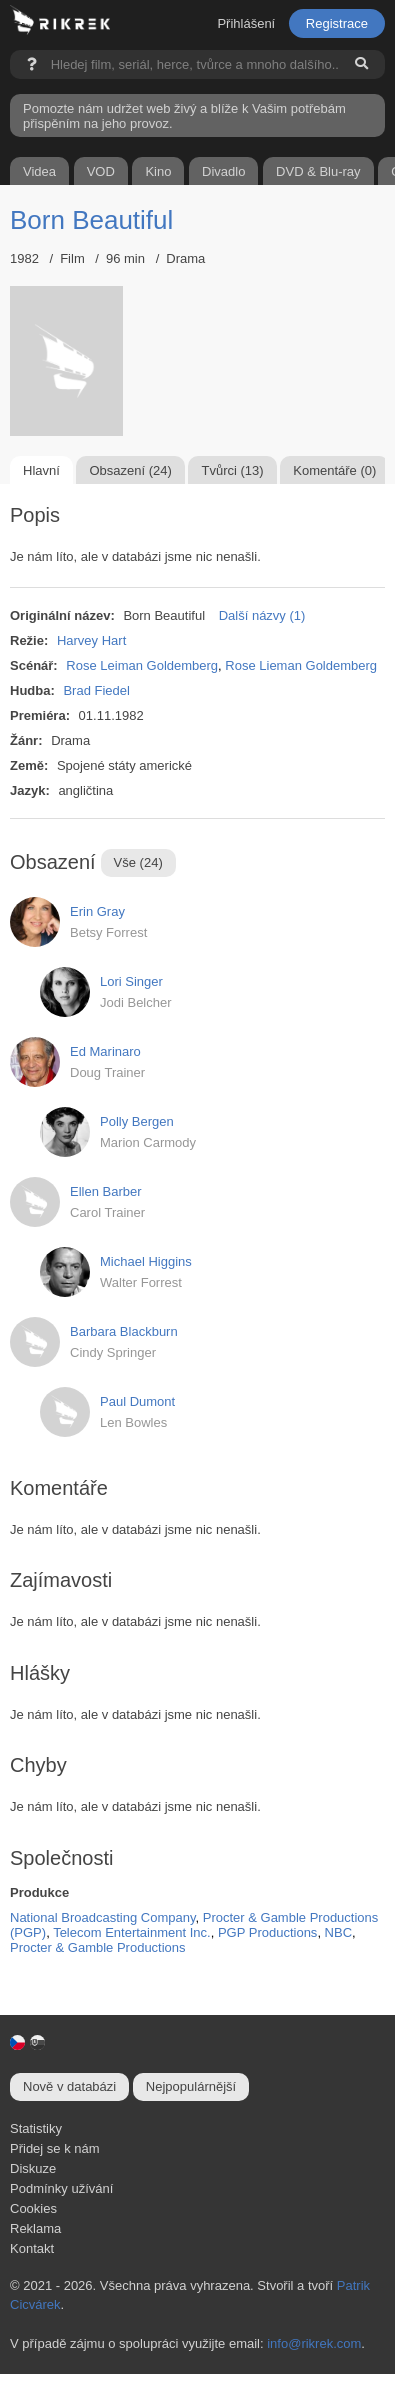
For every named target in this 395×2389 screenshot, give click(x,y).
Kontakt (32, 2248)
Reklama (35, 2228)
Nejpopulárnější (191, 2086)
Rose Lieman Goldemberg (301, 665)
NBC (338, 1932)
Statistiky (36, 2128)
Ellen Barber (106, 1191)
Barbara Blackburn (124, 1331)
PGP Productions (267, 1932)
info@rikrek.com (314, 2343)
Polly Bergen (137, 1121)
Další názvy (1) (262, 615)
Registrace (337, 23)
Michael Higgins (146, 1261)
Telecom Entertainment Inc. (132, 1932)
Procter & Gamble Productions (98, 1947)
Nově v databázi (69, 2086)
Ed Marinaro (105, 1051)
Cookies (33, 2208)
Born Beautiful (91, 220)
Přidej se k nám (55, 2148)
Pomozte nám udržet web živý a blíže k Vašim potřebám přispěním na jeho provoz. (184, 116)
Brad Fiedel (96, 690)
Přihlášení (246, 23)
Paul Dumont (137, 1401)
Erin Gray (97, 911)
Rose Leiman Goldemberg (142, 665)
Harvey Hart (91, 640)
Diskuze (33, 2168)
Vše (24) (138, 862)
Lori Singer (131, 981)
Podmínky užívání (61, 2188)
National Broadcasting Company (102, 1917)
